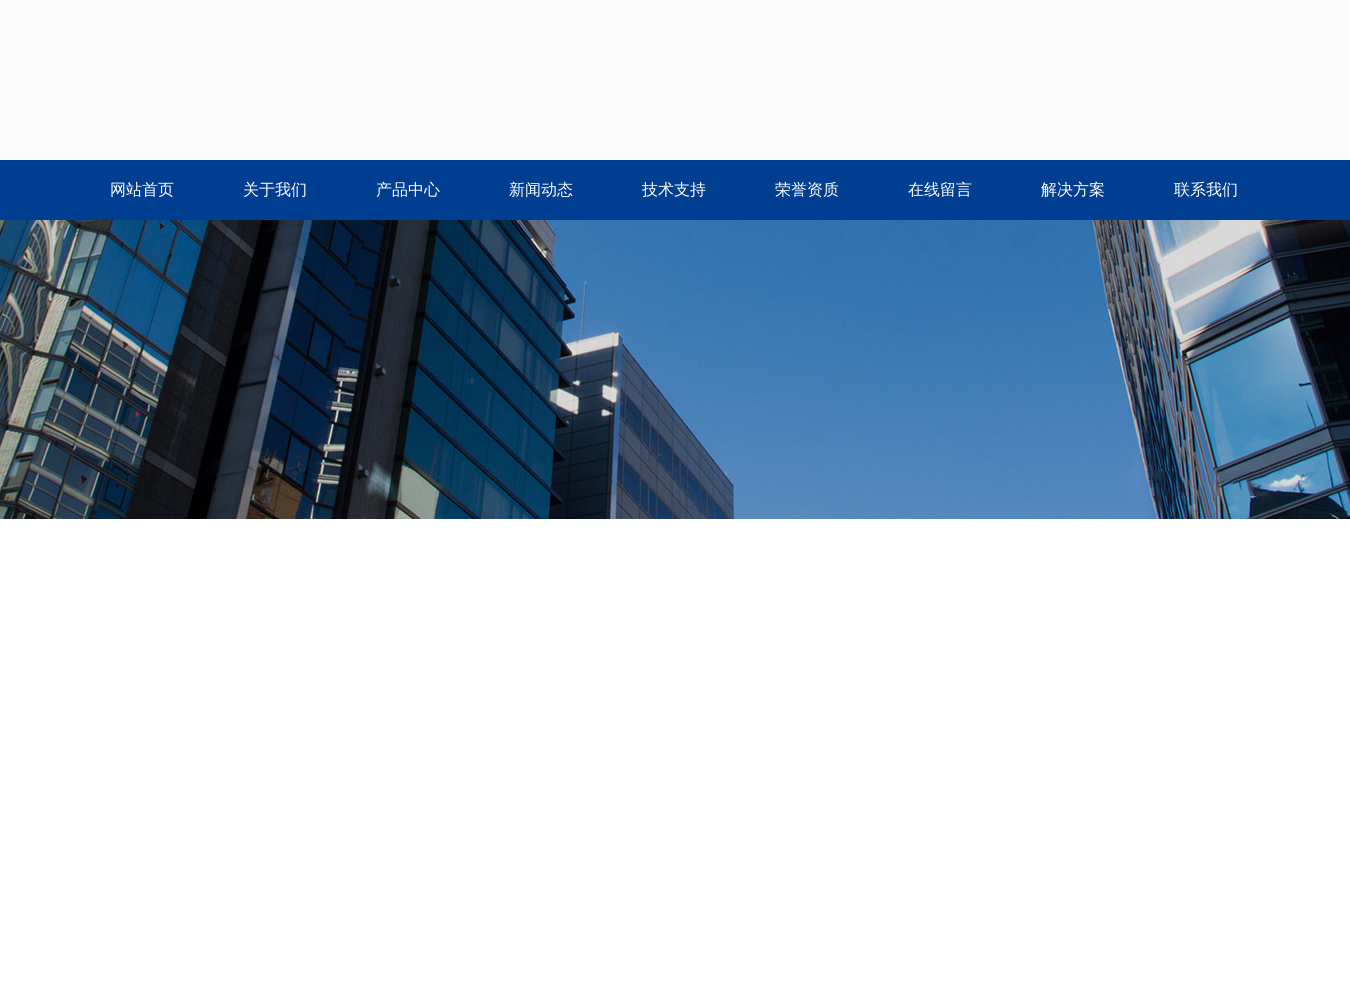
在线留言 (940, 189)
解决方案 (1073, 189)
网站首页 (142, 189)
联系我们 (1206, 189)
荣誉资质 (807, 189)
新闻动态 (541, 189)
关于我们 (275, 189)
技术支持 (674, 189)
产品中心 (408, 189)
